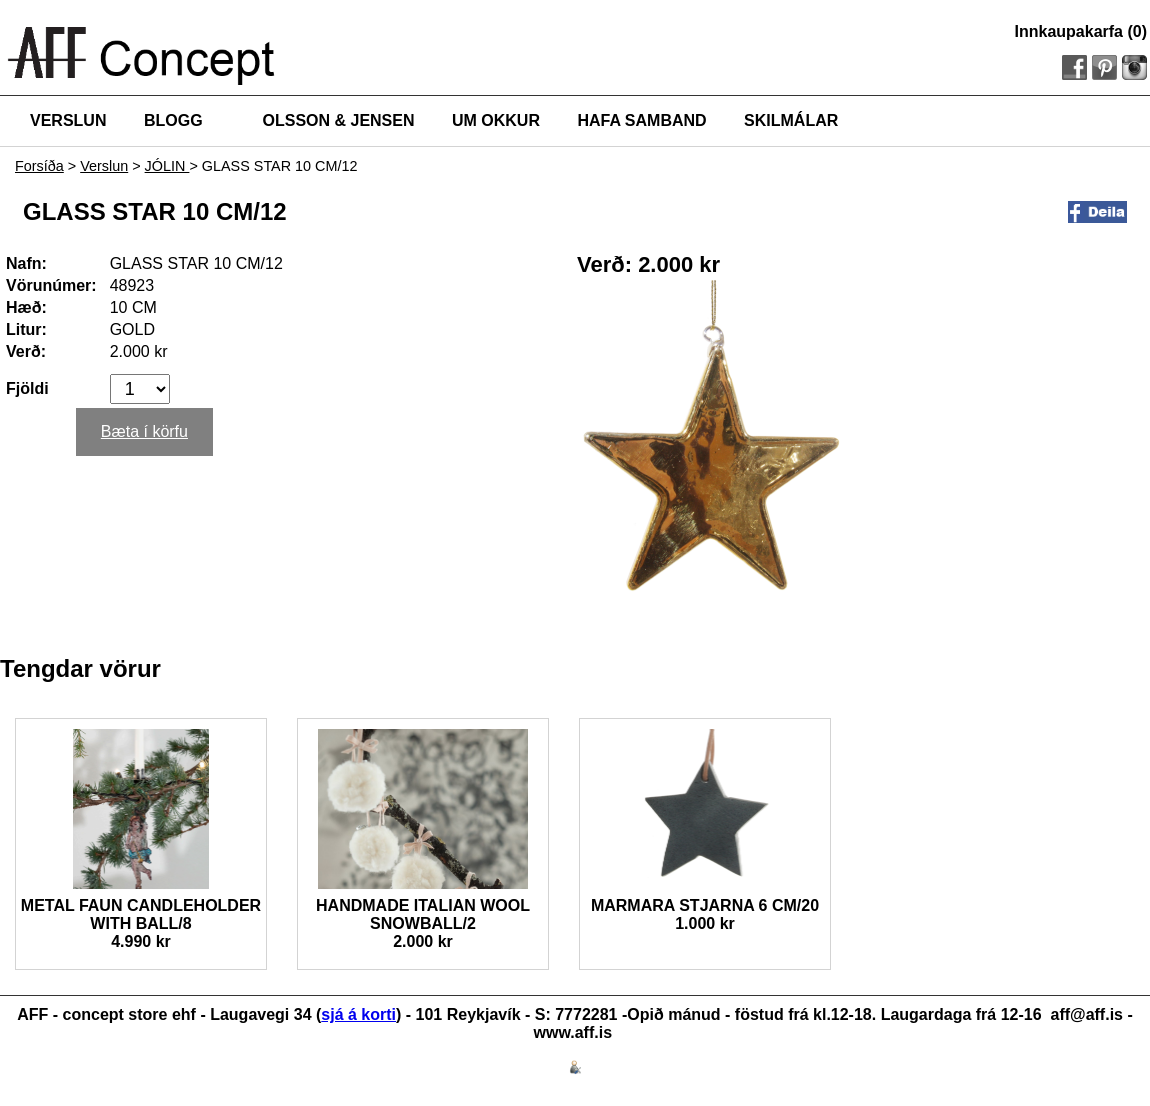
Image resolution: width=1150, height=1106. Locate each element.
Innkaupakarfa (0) (1081, 31)
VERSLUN (68, 120)
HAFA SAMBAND (641, 120)
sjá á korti (358, 1014)
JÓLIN (167, 166)
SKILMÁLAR (791, 120)
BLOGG (173, 120)
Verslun (104, 166)
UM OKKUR (496, 120)
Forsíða (39, 166)
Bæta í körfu (144, 431)
